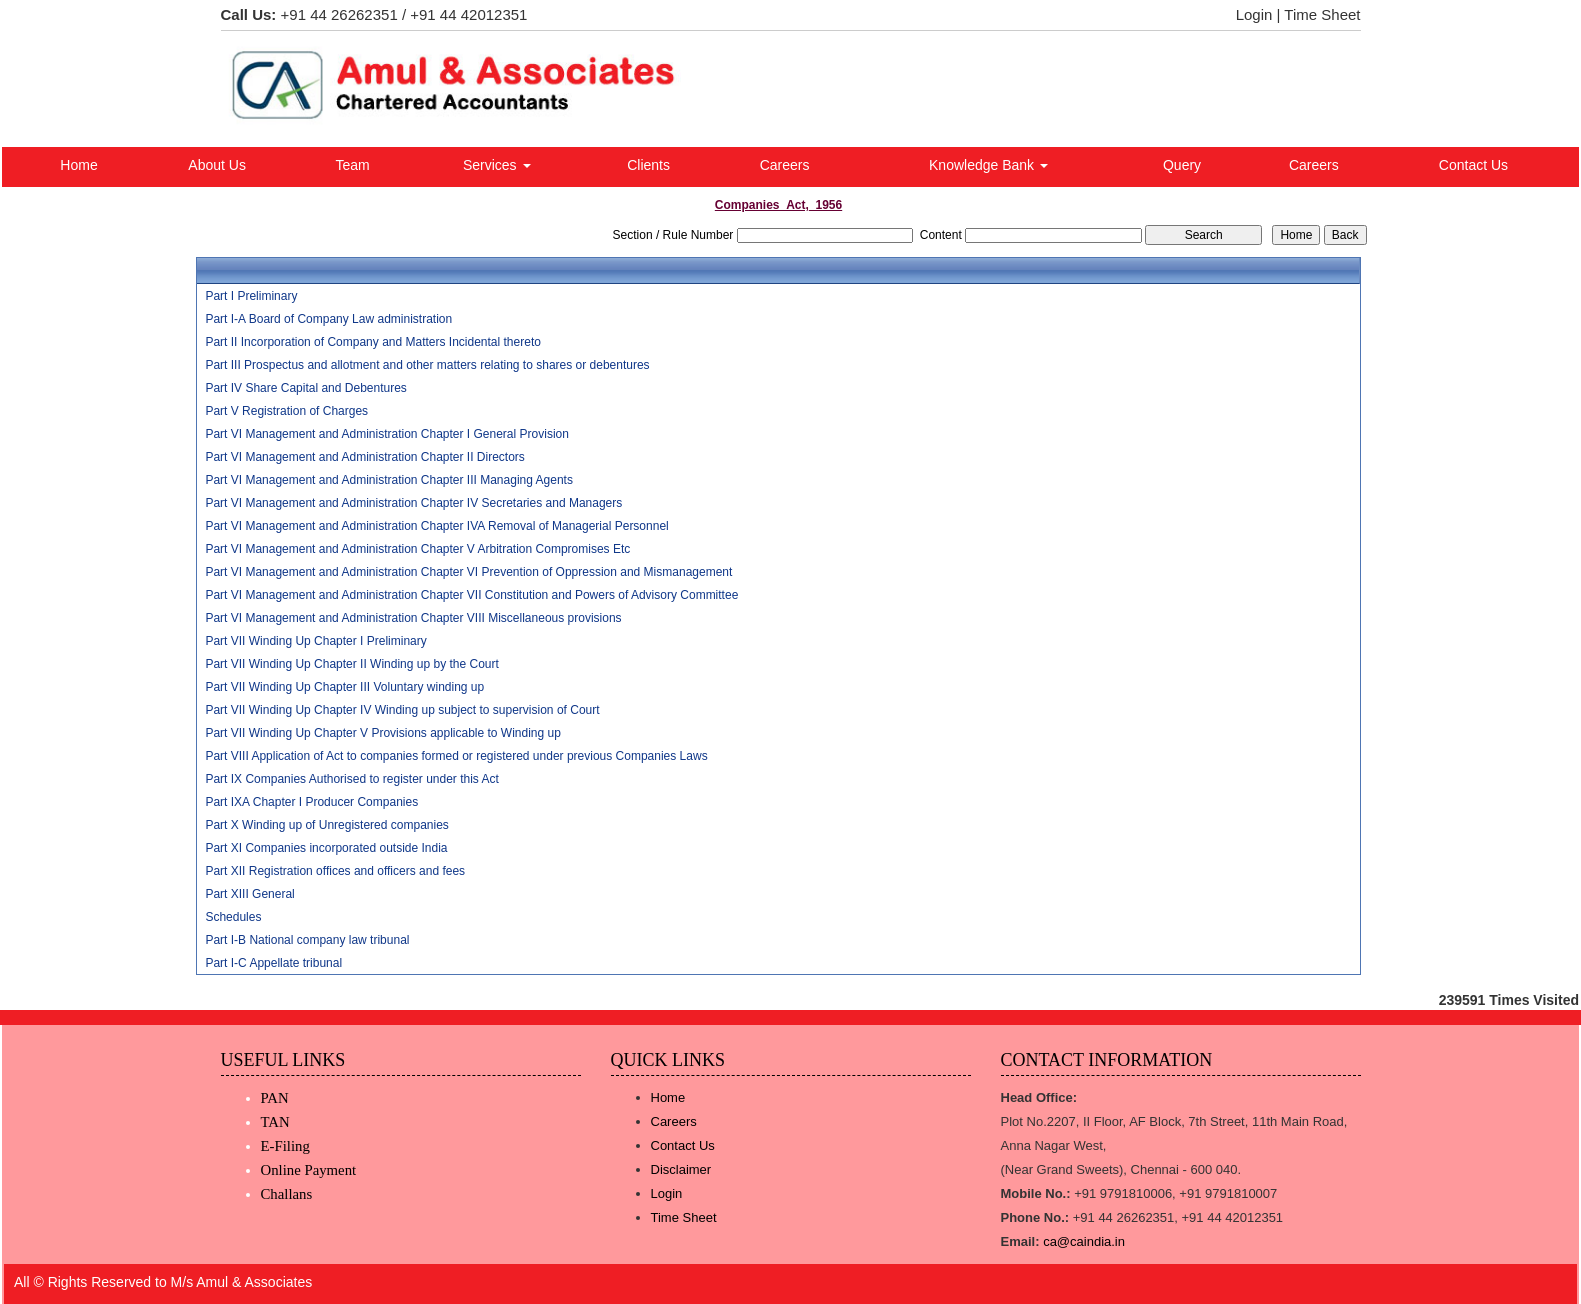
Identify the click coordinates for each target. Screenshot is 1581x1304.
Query (1182, 165)
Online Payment (309, 1170)
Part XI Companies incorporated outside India (326, 848)
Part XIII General (249, 894)
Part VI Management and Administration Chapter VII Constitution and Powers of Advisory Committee (471, 595)
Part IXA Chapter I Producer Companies (311, 802)
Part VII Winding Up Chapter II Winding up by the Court (351, 664)
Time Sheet (1322, 14)
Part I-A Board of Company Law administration (328, 319)
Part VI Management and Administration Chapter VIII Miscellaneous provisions (413, 618)
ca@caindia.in (1084, 1241)
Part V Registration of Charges (286, 411)
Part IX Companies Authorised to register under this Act (351, 779)
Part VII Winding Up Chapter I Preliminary (315, 641)
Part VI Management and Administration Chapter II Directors (364, 457)
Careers (785, 165)
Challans (287, 1194)
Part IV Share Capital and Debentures (305, 388)
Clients (648, 165)
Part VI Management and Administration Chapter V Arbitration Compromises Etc (417, 549)
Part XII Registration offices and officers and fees (335, 871)
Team (352, 165)
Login (1254, 14)
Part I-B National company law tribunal (307, 940)
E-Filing (285, 1146)
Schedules (233, 917)
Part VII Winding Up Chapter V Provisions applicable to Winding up (383, 733)
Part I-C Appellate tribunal (273, 963)
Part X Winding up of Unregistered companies (326, 825)
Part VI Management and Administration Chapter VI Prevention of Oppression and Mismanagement (468, 572)
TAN (275, 1122)
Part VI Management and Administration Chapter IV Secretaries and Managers (413, 503)
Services (497, 165)
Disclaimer (681, 1169)
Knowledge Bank (988, 165)
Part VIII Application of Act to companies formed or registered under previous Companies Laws (456, 756)
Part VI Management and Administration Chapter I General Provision (387, 434)
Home (78, 165)
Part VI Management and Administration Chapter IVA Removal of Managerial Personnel (436, 526)
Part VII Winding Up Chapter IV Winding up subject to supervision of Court (402, 710)
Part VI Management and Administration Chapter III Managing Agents (389, 480)
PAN (275, 1098)
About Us (217, 165)
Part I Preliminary (251, 296)
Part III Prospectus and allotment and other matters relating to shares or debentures (427, 365)
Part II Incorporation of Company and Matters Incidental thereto (373, 342)
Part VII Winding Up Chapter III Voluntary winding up (344, 687)
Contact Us (1473, 165)
